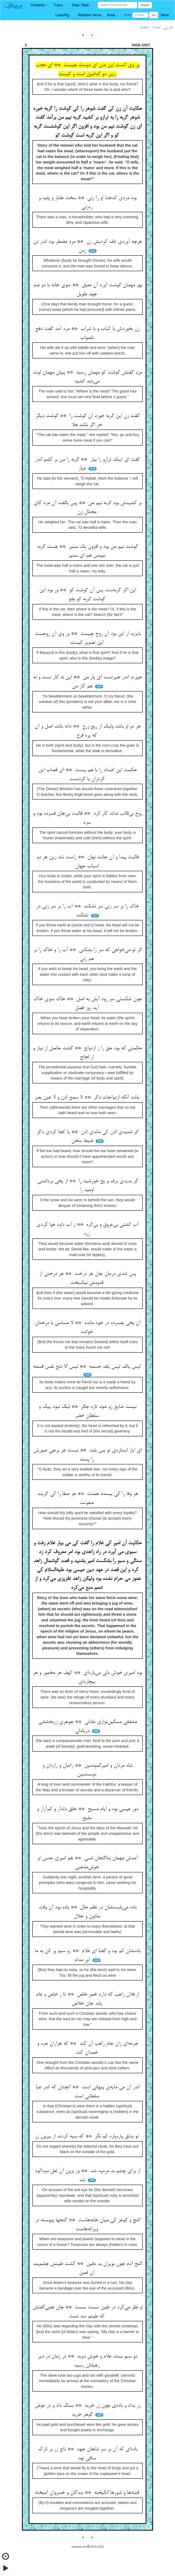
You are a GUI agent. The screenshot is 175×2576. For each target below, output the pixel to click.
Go (153, 15)
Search (145, 5)
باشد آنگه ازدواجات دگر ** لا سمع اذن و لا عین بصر (87, 1097)
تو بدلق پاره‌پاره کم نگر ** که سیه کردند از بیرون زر (87, 2136)
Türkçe (156, 27)
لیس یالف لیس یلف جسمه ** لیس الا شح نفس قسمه (87, 1367)
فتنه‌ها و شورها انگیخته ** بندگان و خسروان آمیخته (88, 2493)
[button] (39, 5)
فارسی (168, 27)
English (144, 27)
